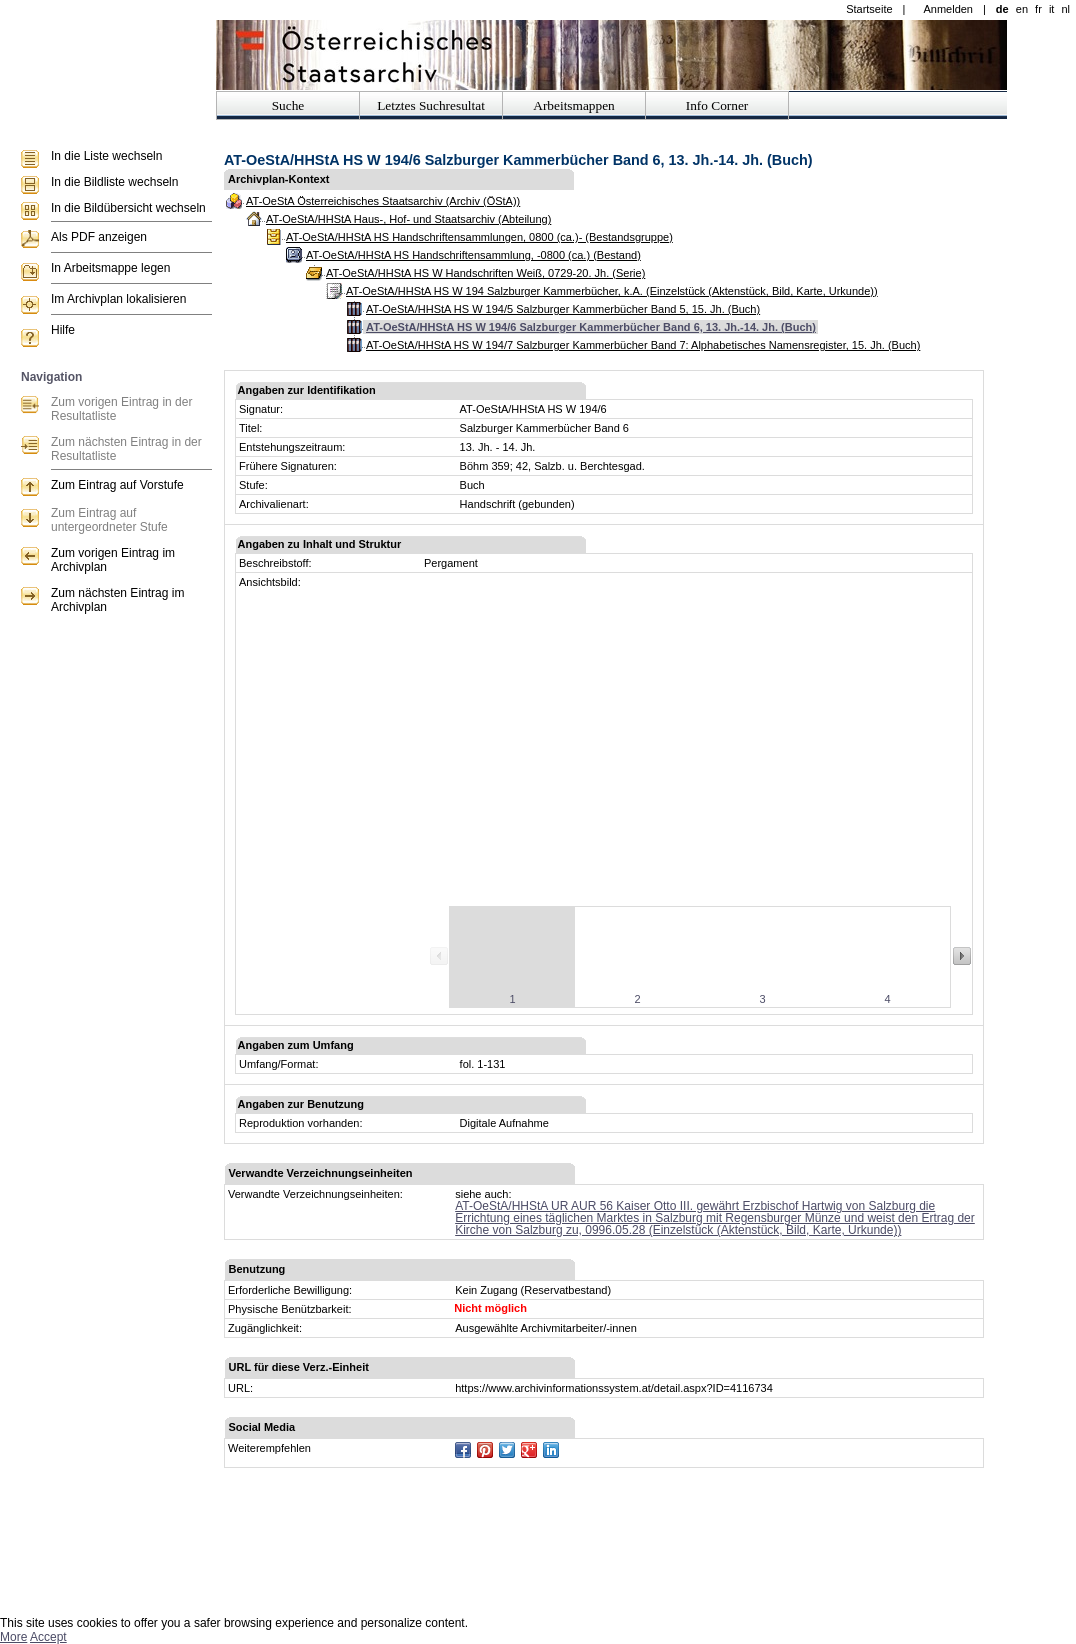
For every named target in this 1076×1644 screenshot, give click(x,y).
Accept (48, 1637)
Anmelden (948, 9)
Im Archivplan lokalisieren (118, 299)
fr (1038, 9)
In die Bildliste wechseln (114, 182)
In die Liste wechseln (106, 156)
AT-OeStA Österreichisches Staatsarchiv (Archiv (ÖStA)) (383, 201)
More (13, 1637)
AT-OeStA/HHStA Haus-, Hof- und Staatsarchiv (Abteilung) (408, 219)
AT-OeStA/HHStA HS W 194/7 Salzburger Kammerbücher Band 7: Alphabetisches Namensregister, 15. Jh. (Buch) (643, 345)
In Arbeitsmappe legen (110, 268)
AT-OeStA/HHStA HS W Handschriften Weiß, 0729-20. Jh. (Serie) (485, 273)
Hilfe (63, 330)
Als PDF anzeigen (99, 237)
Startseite (869, 9)
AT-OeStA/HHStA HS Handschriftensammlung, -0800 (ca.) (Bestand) (473, 255)
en (1022, 9)
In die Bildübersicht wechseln (128, 208)
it (1052, 9)
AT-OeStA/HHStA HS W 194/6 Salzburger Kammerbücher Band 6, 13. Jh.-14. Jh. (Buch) (591, 327)
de (1002, 9)
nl (1065, 9)
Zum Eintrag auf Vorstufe (117, 485)
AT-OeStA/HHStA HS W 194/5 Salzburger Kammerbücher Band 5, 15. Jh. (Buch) (563, 309)
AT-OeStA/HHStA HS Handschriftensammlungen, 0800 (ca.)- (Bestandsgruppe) (479, 237)
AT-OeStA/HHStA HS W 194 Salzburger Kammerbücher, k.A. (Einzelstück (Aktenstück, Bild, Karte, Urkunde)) (612, 291)
